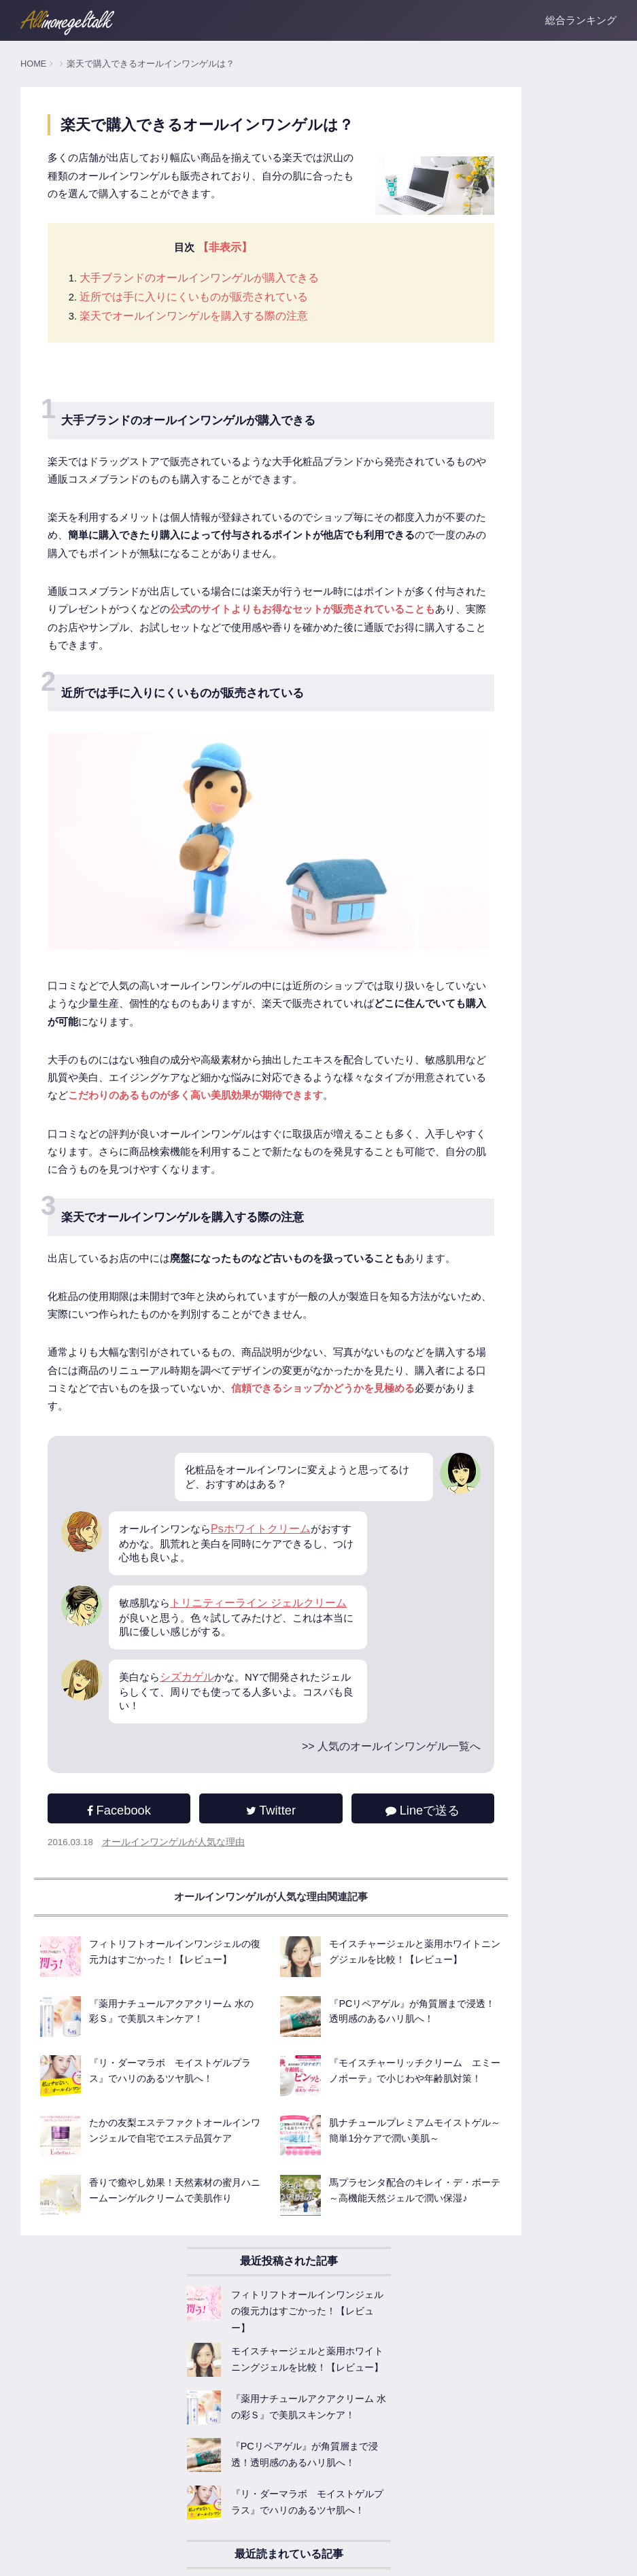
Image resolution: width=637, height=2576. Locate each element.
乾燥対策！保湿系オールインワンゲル (507, 972)
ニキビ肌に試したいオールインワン (502, 1064)
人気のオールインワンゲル (483, 716)
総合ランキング (581, 20)
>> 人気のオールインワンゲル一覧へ (262, 1984)
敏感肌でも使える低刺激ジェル (492, 1034)
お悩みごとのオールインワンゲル (497, 1095)
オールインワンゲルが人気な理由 (177, 2083)
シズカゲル (189, 1913)
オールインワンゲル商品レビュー (497, 902)
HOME (33, 63)
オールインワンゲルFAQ (479, 871)
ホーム (33, 2556)
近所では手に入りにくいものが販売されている (195, 365)
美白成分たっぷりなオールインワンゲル (512, 1002)
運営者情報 (80, 2556)
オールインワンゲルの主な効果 (492, 778)
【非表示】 (219, 314)
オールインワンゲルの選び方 (488, 809)
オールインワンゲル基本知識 (488, 747)
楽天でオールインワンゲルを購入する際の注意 (195, 384)
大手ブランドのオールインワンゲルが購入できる (200, 345)
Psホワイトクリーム (267, 1760)
